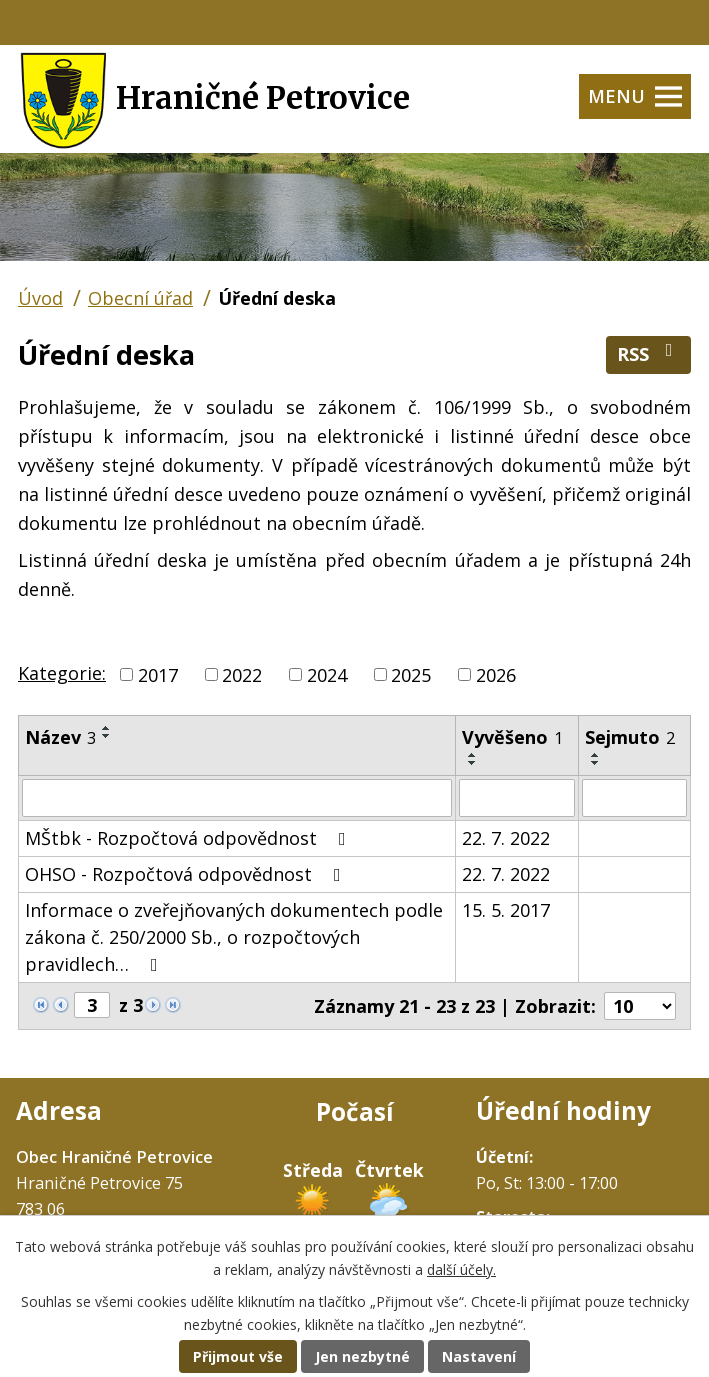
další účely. (461, 1269)
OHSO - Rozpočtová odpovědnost (187, 874)
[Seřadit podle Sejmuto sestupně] (596, 763)
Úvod (40, 298)
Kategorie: (62, 673)
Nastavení (479, 1356)
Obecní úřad (140, 298)
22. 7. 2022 (506, 838)
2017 (158, 674)
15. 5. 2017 (506, 910)
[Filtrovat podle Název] (237, 798)
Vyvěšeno (512, 737)
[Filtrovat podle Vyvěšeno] (517, 798)
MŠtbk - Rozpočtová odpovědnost (189, 838)
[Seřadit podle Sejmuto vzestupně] (596, 755)
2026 (496, 674)
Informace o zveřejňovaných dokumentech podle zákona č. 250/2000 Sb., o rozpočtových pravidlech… (234, 937)
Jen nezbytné (362, 1356)
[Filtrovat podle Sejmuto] (634, 798)
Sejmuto (630, 737)
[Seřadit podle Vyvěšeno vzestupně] (473, 755)
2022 (242, 674)
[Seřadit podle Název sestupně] (107, 736)
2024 (327, 674)
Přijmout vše (238, 1356)
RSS (649, 353)
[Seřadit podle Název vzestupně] (107, 728)
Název (60, 737)
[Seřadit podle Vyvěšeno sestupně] (473, 763)
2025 (411, 674)
